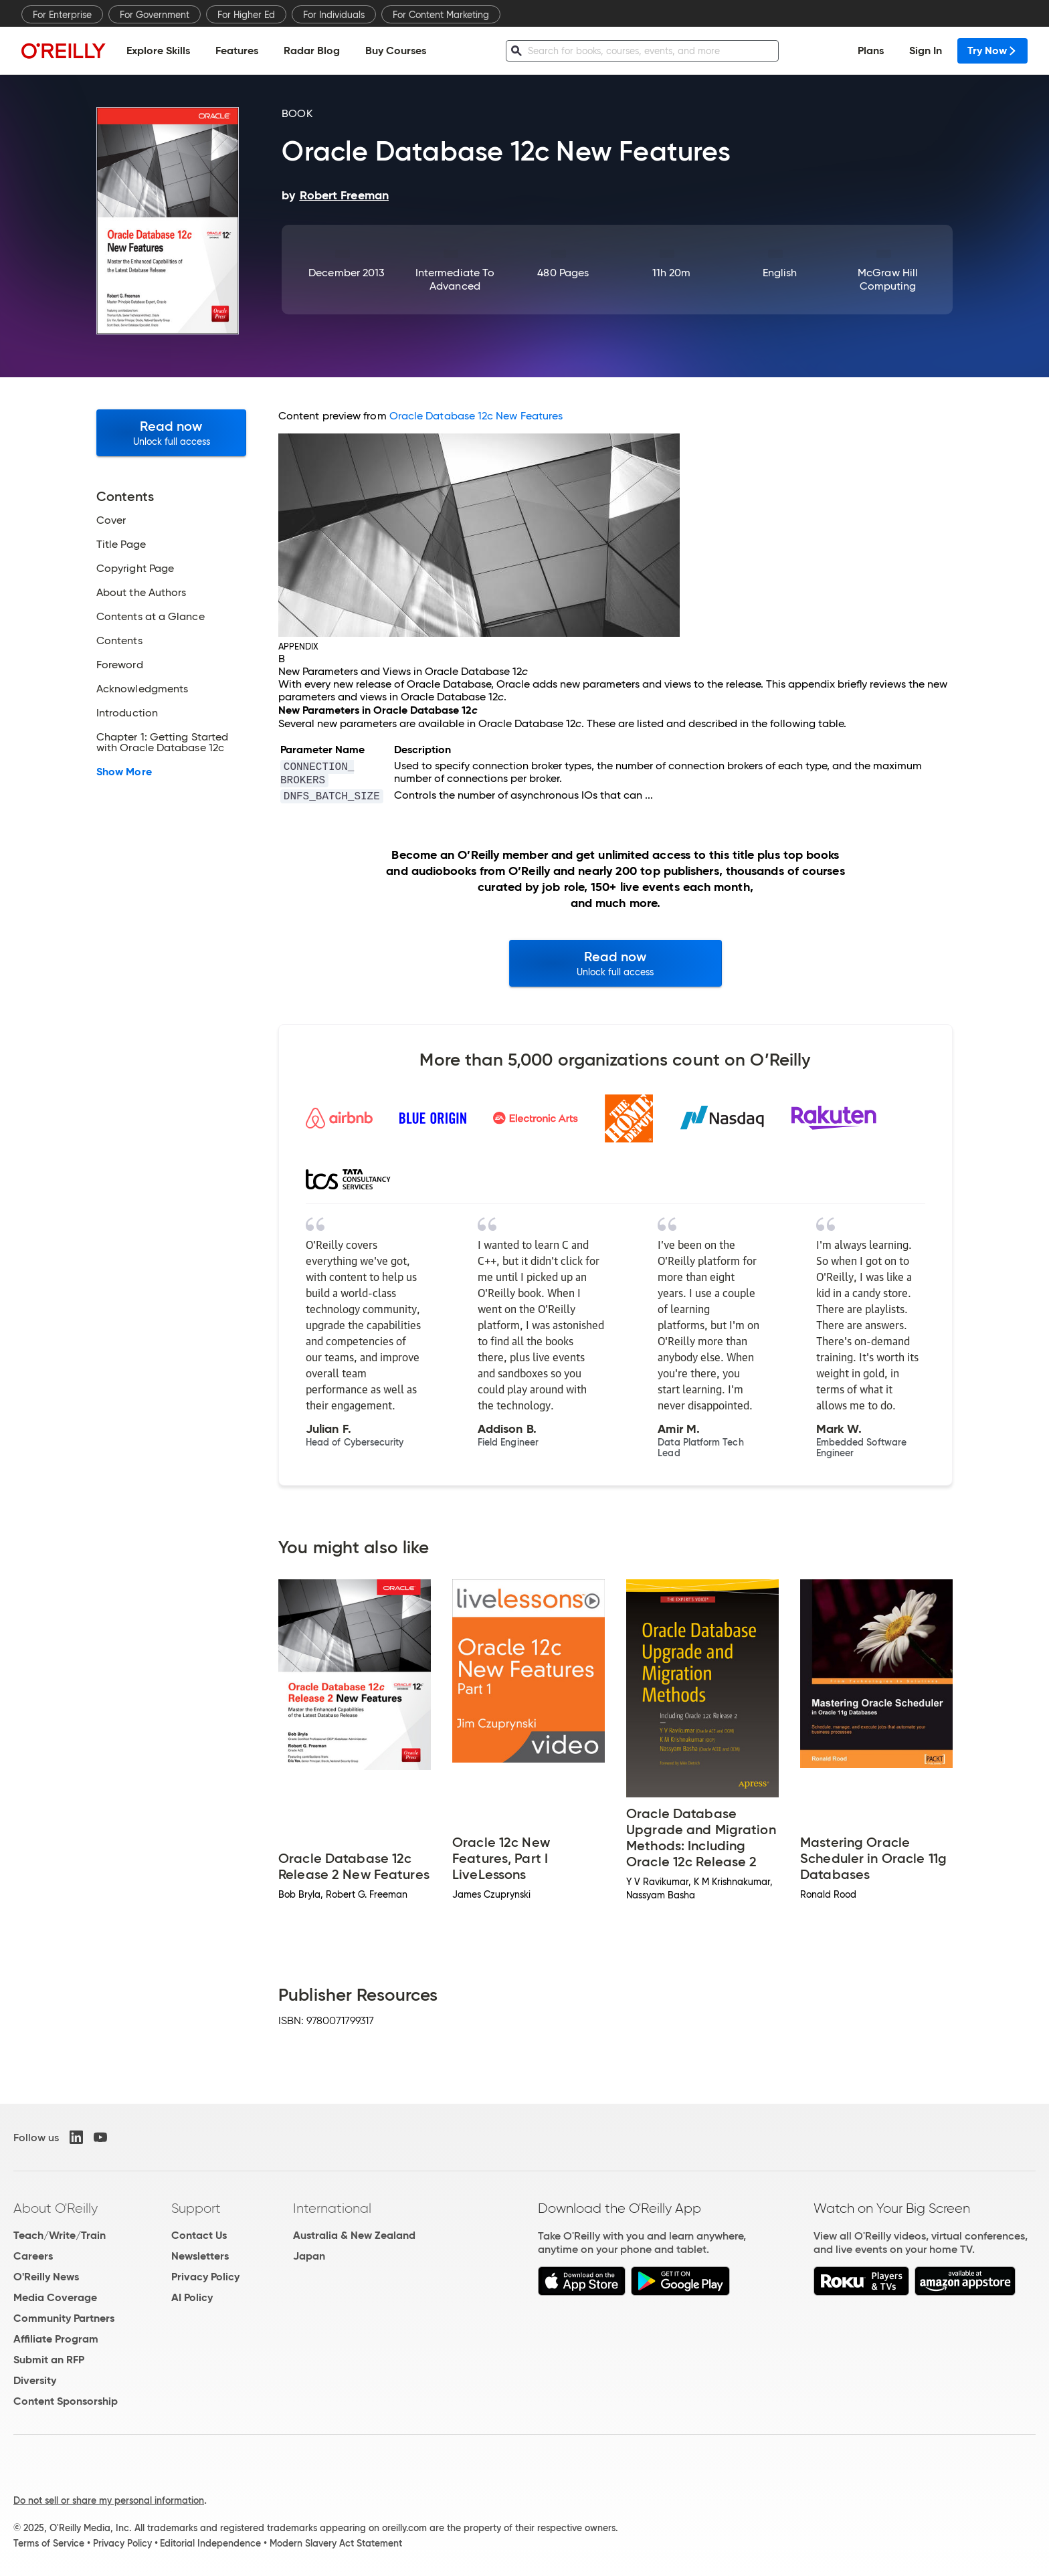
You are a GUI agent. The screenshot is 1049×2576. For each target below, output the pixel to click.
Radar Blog (312, 50)
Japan (309, 2256)
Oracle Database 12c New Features (476, 415)
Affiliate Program (55, 2339)
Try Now (992, 50)
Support (196, 2208)
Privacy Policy (205, 2277)
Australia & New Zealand (354, 2235)
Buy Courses (395, 50)
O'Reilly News (46, 2277)
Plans (871, 50)
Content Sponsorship (65, 2401)
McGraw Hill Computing (888, 279)
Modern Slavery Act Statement (336, 2543)
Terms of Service (48, 2543)
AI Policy (192, 2297)
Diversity (34, 2380)
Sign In (925, 50)
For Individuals (334, 15)
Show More (124, 772)
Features (236, 50)
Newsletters (200, 2256)
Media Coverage (55, 2297)
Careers (33, 2256)
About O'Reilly (55, 2208)
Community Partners (63, 2318)
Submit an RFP (48, 2360)
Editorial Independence (210, 2543)
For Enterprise (62, 15)
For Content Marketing (441, 15)
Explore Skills (158, 50)
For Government (154, 15)
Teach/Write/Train (59, 2235)
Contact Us (199, 2235)
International (332, 2208)
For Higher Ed (246, 15)
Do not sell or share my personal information (108, 2500)
